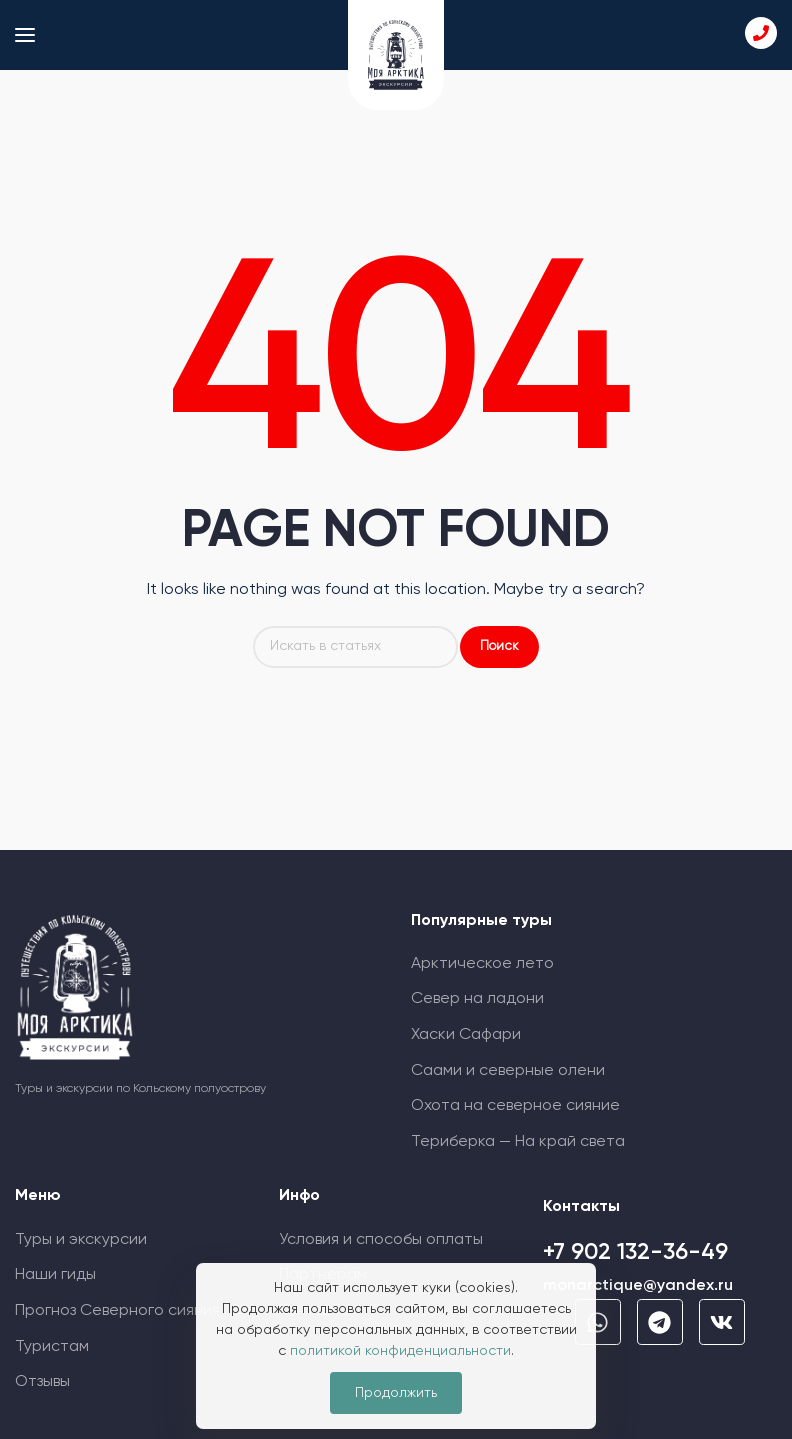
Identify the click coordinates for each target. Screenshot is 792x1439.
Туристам (52, 1347)
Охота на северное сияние (515, 1106)
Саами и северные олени (508, 1071)
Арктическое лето (482, 964)
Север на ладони (477, 999)
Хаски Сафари (466, 1035)
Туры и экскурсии (81, 1240)
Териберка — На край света (518, 1142)
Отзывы (42, 1382)
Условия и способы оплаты (381, 1240)
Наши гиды (55, 1275)
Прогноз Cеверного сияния (117, 1311)
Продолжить (396, 1393)
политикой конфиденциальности (400, 1351)
